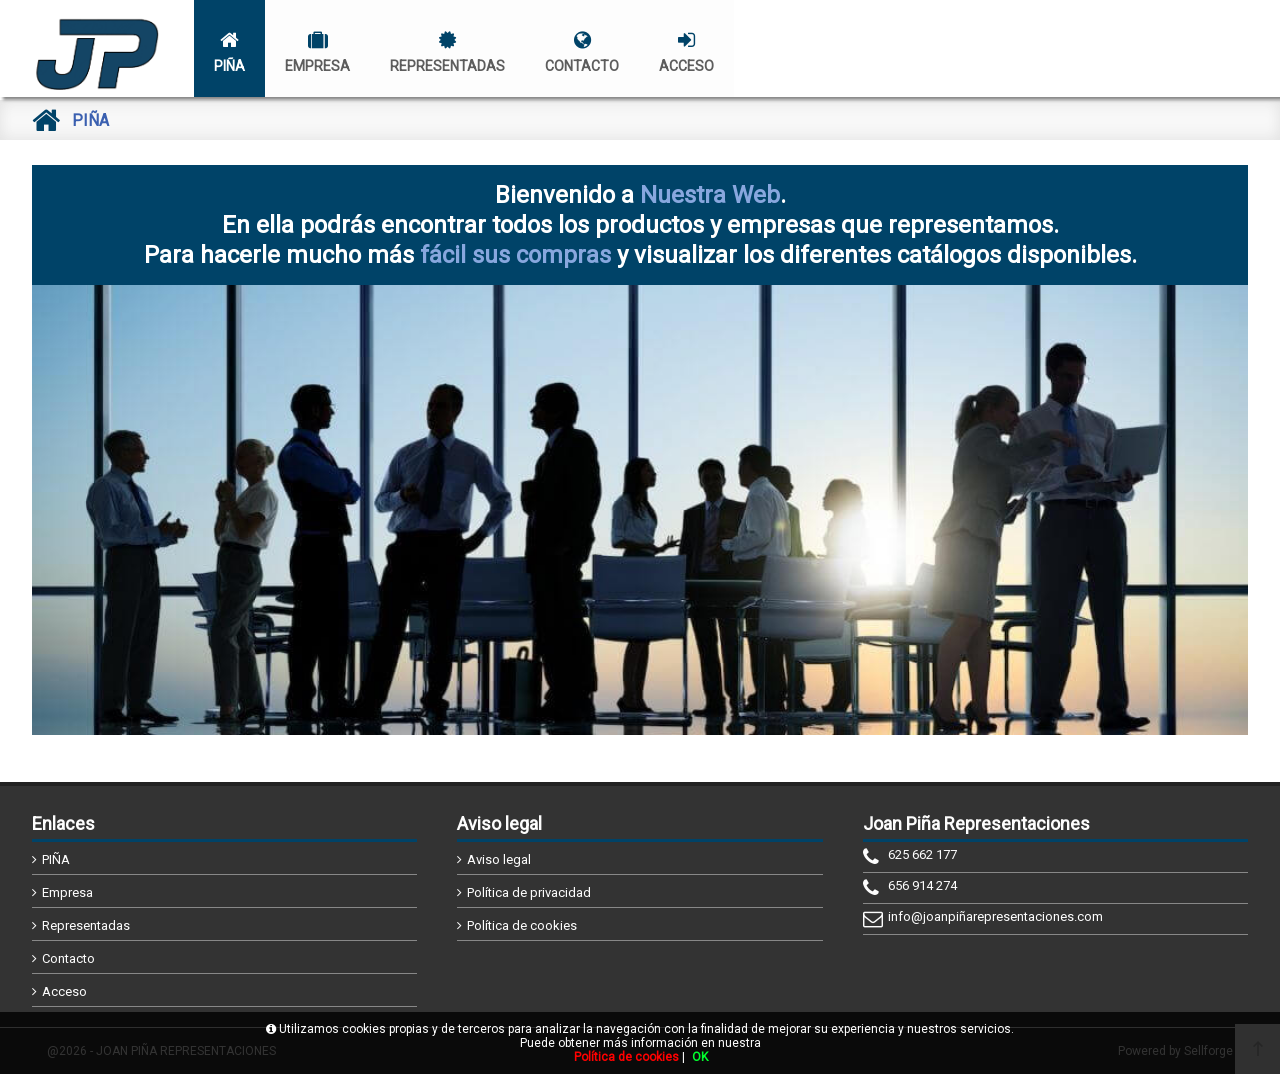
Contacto (68, 958)
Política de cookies (522, 925)
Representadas (86, 925)
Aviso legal (499, 859)
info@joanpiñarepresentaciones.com (995, 916)
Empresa (67, 892)
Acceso (64, 991)
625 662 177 (922, 854)
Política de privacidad (529, 892)
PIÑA (56, 859)
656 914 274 (922, 885)
